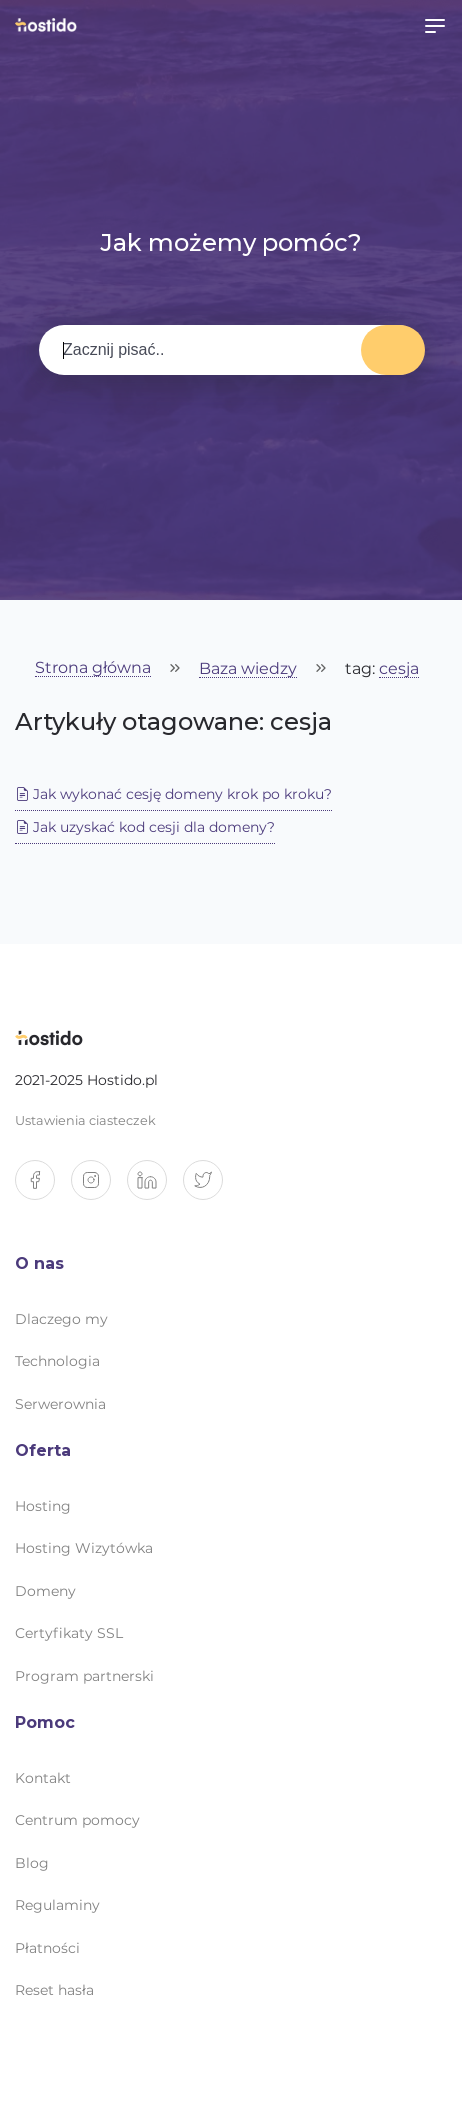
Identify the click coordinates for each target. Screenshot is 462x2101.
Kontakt (43, 1778)
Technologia (57, 1361)
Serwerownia (60, 1404)
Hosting (43, 1506)
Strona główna (93, 668)
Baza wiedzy (248, 669)
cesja (399, 669)
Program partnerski (84, 1676)
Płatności (47, 1948)
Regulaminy (57, 1905)
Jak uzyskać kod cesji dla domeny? (145, 827)
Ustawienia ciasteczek (85, 1120)
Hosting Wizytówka (84, 1548)
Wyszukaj (393, 350)
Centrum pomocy (77, 1820)
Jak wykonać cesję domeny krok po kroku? (173, 794)
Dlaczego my (61, 1319)
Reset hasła (54, 1990)
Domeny (45, 1591)
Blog (32, 1863)
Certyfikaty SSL (69, 1633)
